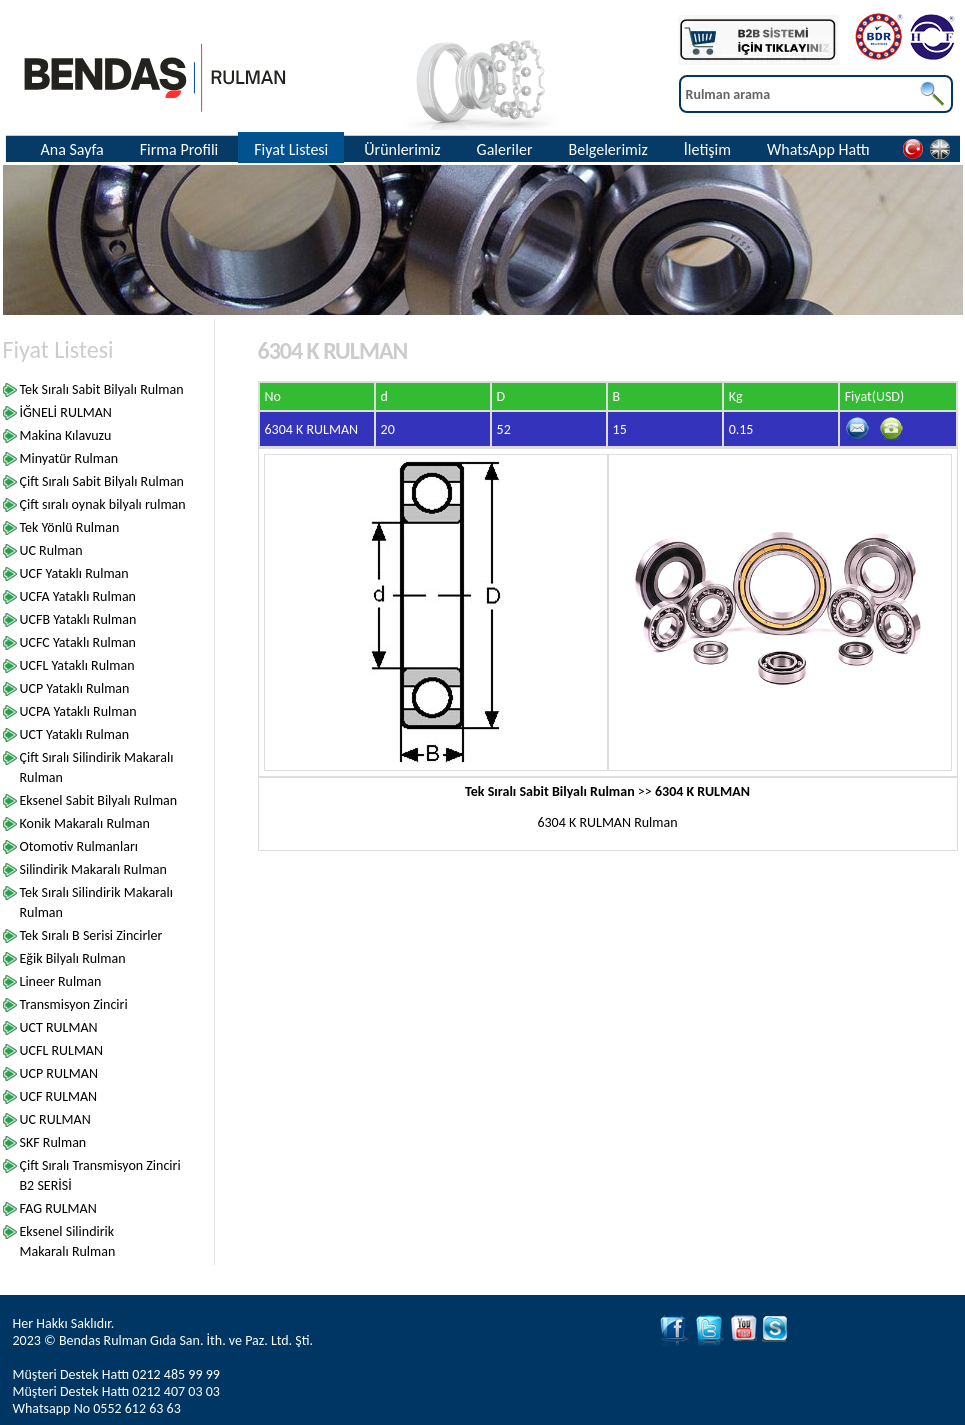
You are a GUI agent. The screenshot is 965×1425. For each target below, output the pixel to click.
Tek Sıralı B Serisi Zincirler (91, 935)
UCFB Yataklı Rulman (78, 619)
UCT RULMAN (59, 1027)
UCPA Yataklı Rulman (78, 711)
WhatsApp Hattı (818, 149)
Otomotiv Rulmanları (79, 846)
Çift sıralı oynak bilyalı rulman (103, 504)
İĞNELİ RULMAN (66, 412)
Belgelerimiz (607, 149)
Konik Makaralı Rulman (85, 823)
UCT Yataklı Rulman (75, 734)
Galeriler (505, 149)
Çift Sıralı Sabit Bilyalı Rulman (102, 481)
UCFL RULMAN (62, 1050)
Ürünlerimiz (402, 149)
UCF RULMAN (59, 1096)
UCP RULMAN (59, 1073)
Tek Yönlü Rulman (70, 527)
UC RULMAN (55, 1119)
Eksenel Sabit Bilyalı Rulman (99, 800)
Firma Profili (179, 149)
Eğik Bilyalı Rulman (73, 958)
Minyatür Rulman (69, 458)
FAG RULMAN (58, 1208)
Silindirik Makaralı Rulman (93, 869)
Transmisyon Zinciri (74, 1004)
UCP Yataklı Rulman (75, 688)
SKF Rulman (53, 1142)
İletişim (707, 149)
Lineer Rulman (61, 981)
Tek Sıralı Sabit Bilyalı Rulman (102, 389)
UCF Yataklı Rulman (74, 573)
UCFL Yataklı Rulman (77, 665)
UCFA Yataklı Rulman (78, 596)
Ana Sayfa (72, 149)
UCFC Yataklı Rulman (78, 642)
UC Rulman (51, 550)
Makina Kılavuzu (66, 435)
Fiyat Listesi (291, 149)
